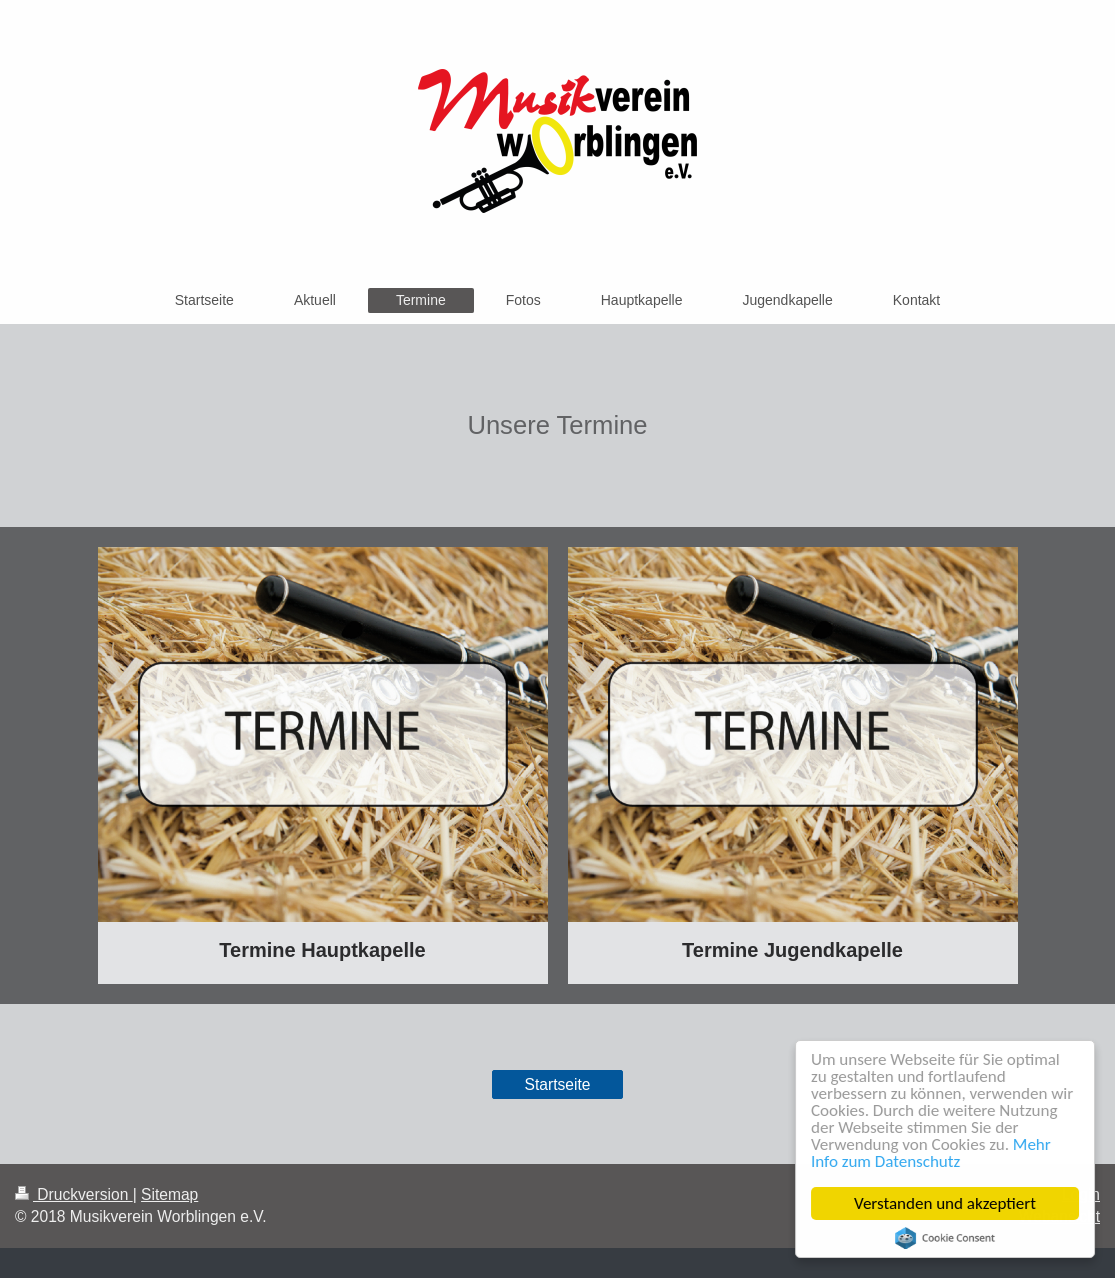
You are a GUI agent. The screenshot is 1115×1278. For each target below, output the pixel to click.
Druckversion (74, 1194)
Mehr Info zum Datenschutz (931, 1153)
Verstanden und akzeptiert (945, 1203)
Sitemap (169, 1194)
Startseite (558, 1084)
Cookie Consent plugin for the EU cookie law (945, 1238)
